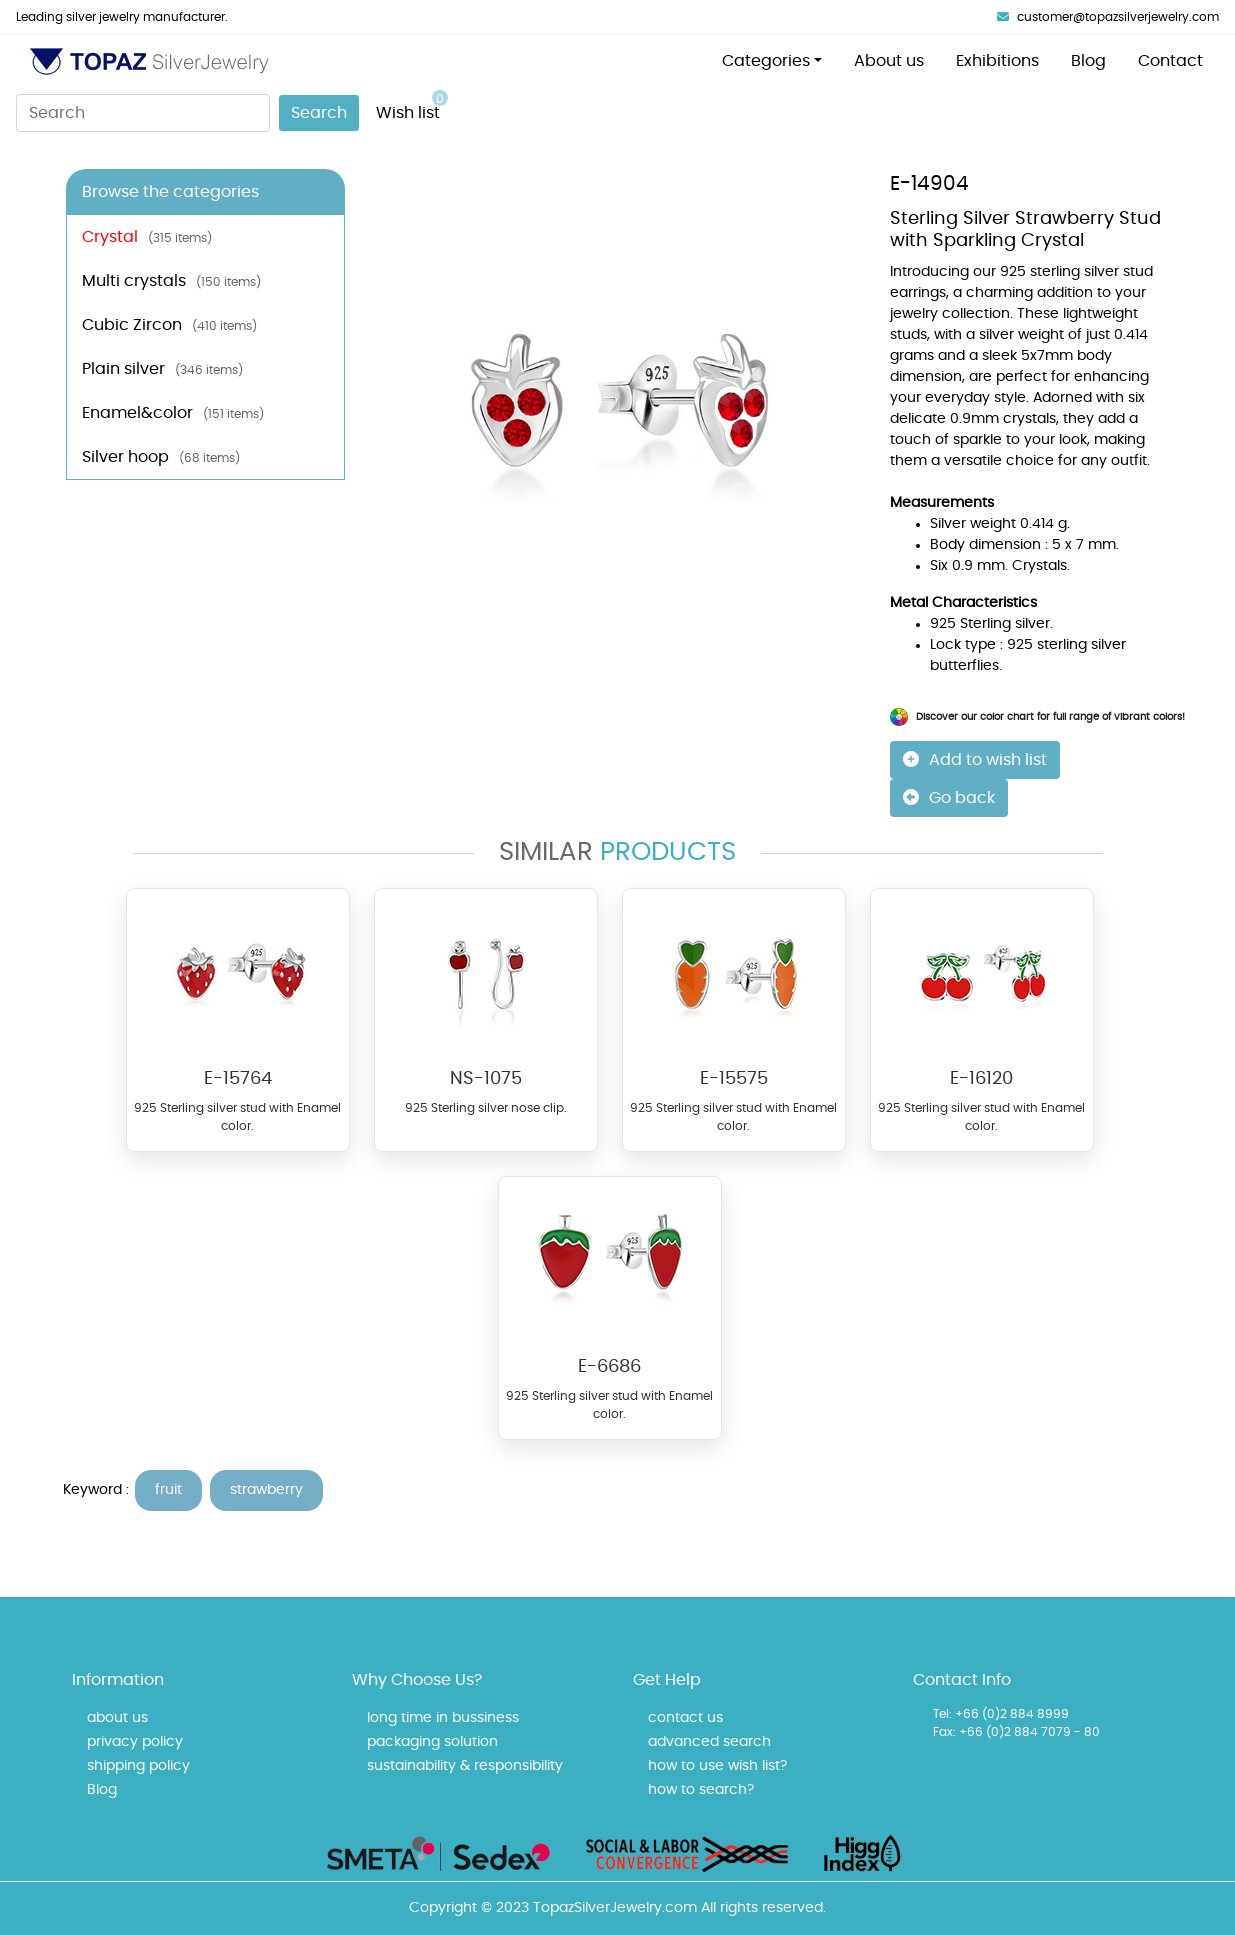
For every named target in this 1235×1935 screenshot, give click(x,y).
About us (889, 61)
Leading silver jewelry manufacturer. (122, 17)
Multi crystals (171, 281)
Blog (1088, 61)
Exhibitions (997, 61)
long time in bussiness (443, 1718)
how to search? (701, 1790)
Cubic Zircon (169, 325)
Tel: (942, 1714)
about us (117, 1718)
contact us (685, 1718)
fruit (168, 1490)
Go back (949, 797)
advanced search (709, 1742)
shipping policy (138, 1766)
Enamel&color (173, 413)
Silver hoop (161, 457)
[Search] (143, 113)
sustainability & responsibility (465, 1766)
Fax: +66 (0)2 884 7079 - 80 (1016, 1732)
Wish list (412, 105)
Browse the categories (170, 192)
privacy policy (135, 1742)
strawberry (266, 1490)
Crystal (147, 237)
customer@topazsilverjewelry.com (1108, 17)
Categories (766, 61)
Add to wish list (975, 759)
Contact (1170, 61)
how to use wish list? (717, 1766)
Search (319, 113)
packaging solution (432, 1742)
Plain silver (162, 369)
